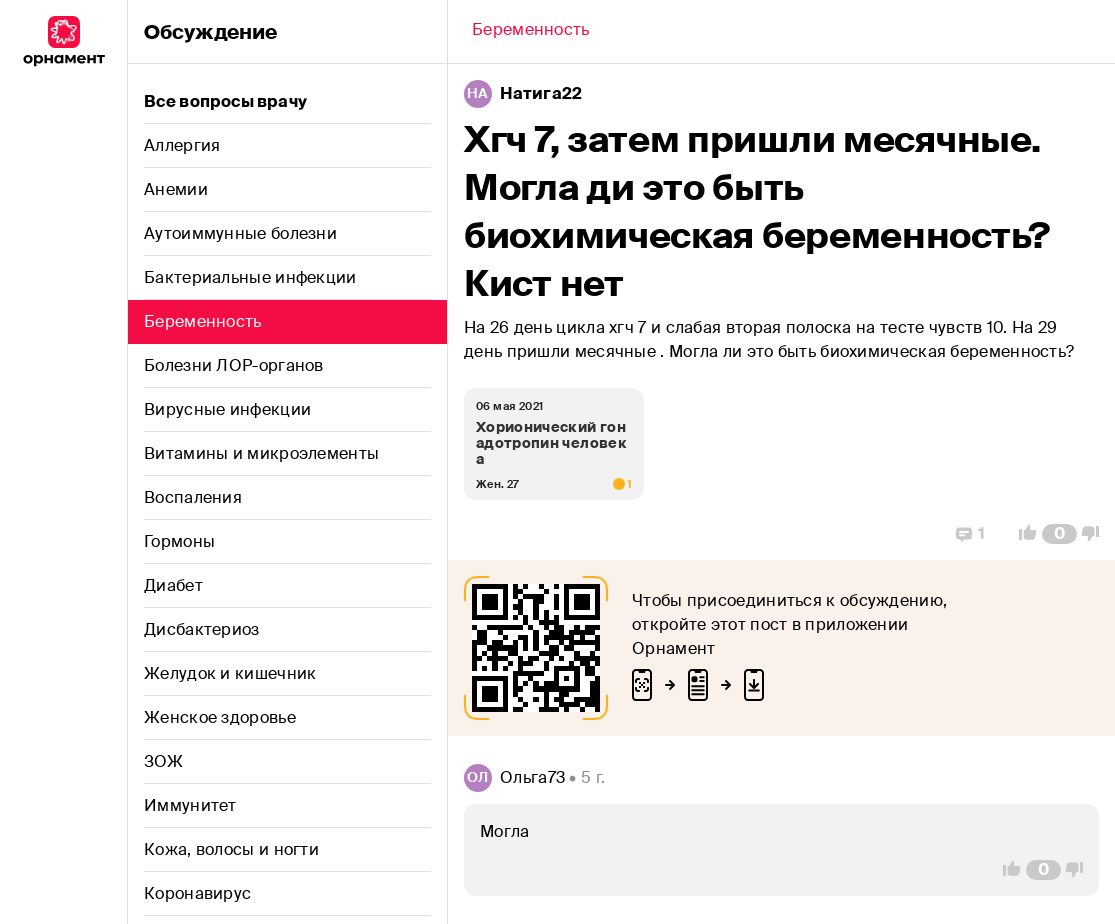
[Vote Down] (1096, 534)
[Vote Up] (1022, 534)
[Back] (531, 32)
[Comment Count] (1059, 534)
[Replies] (970, 534)
